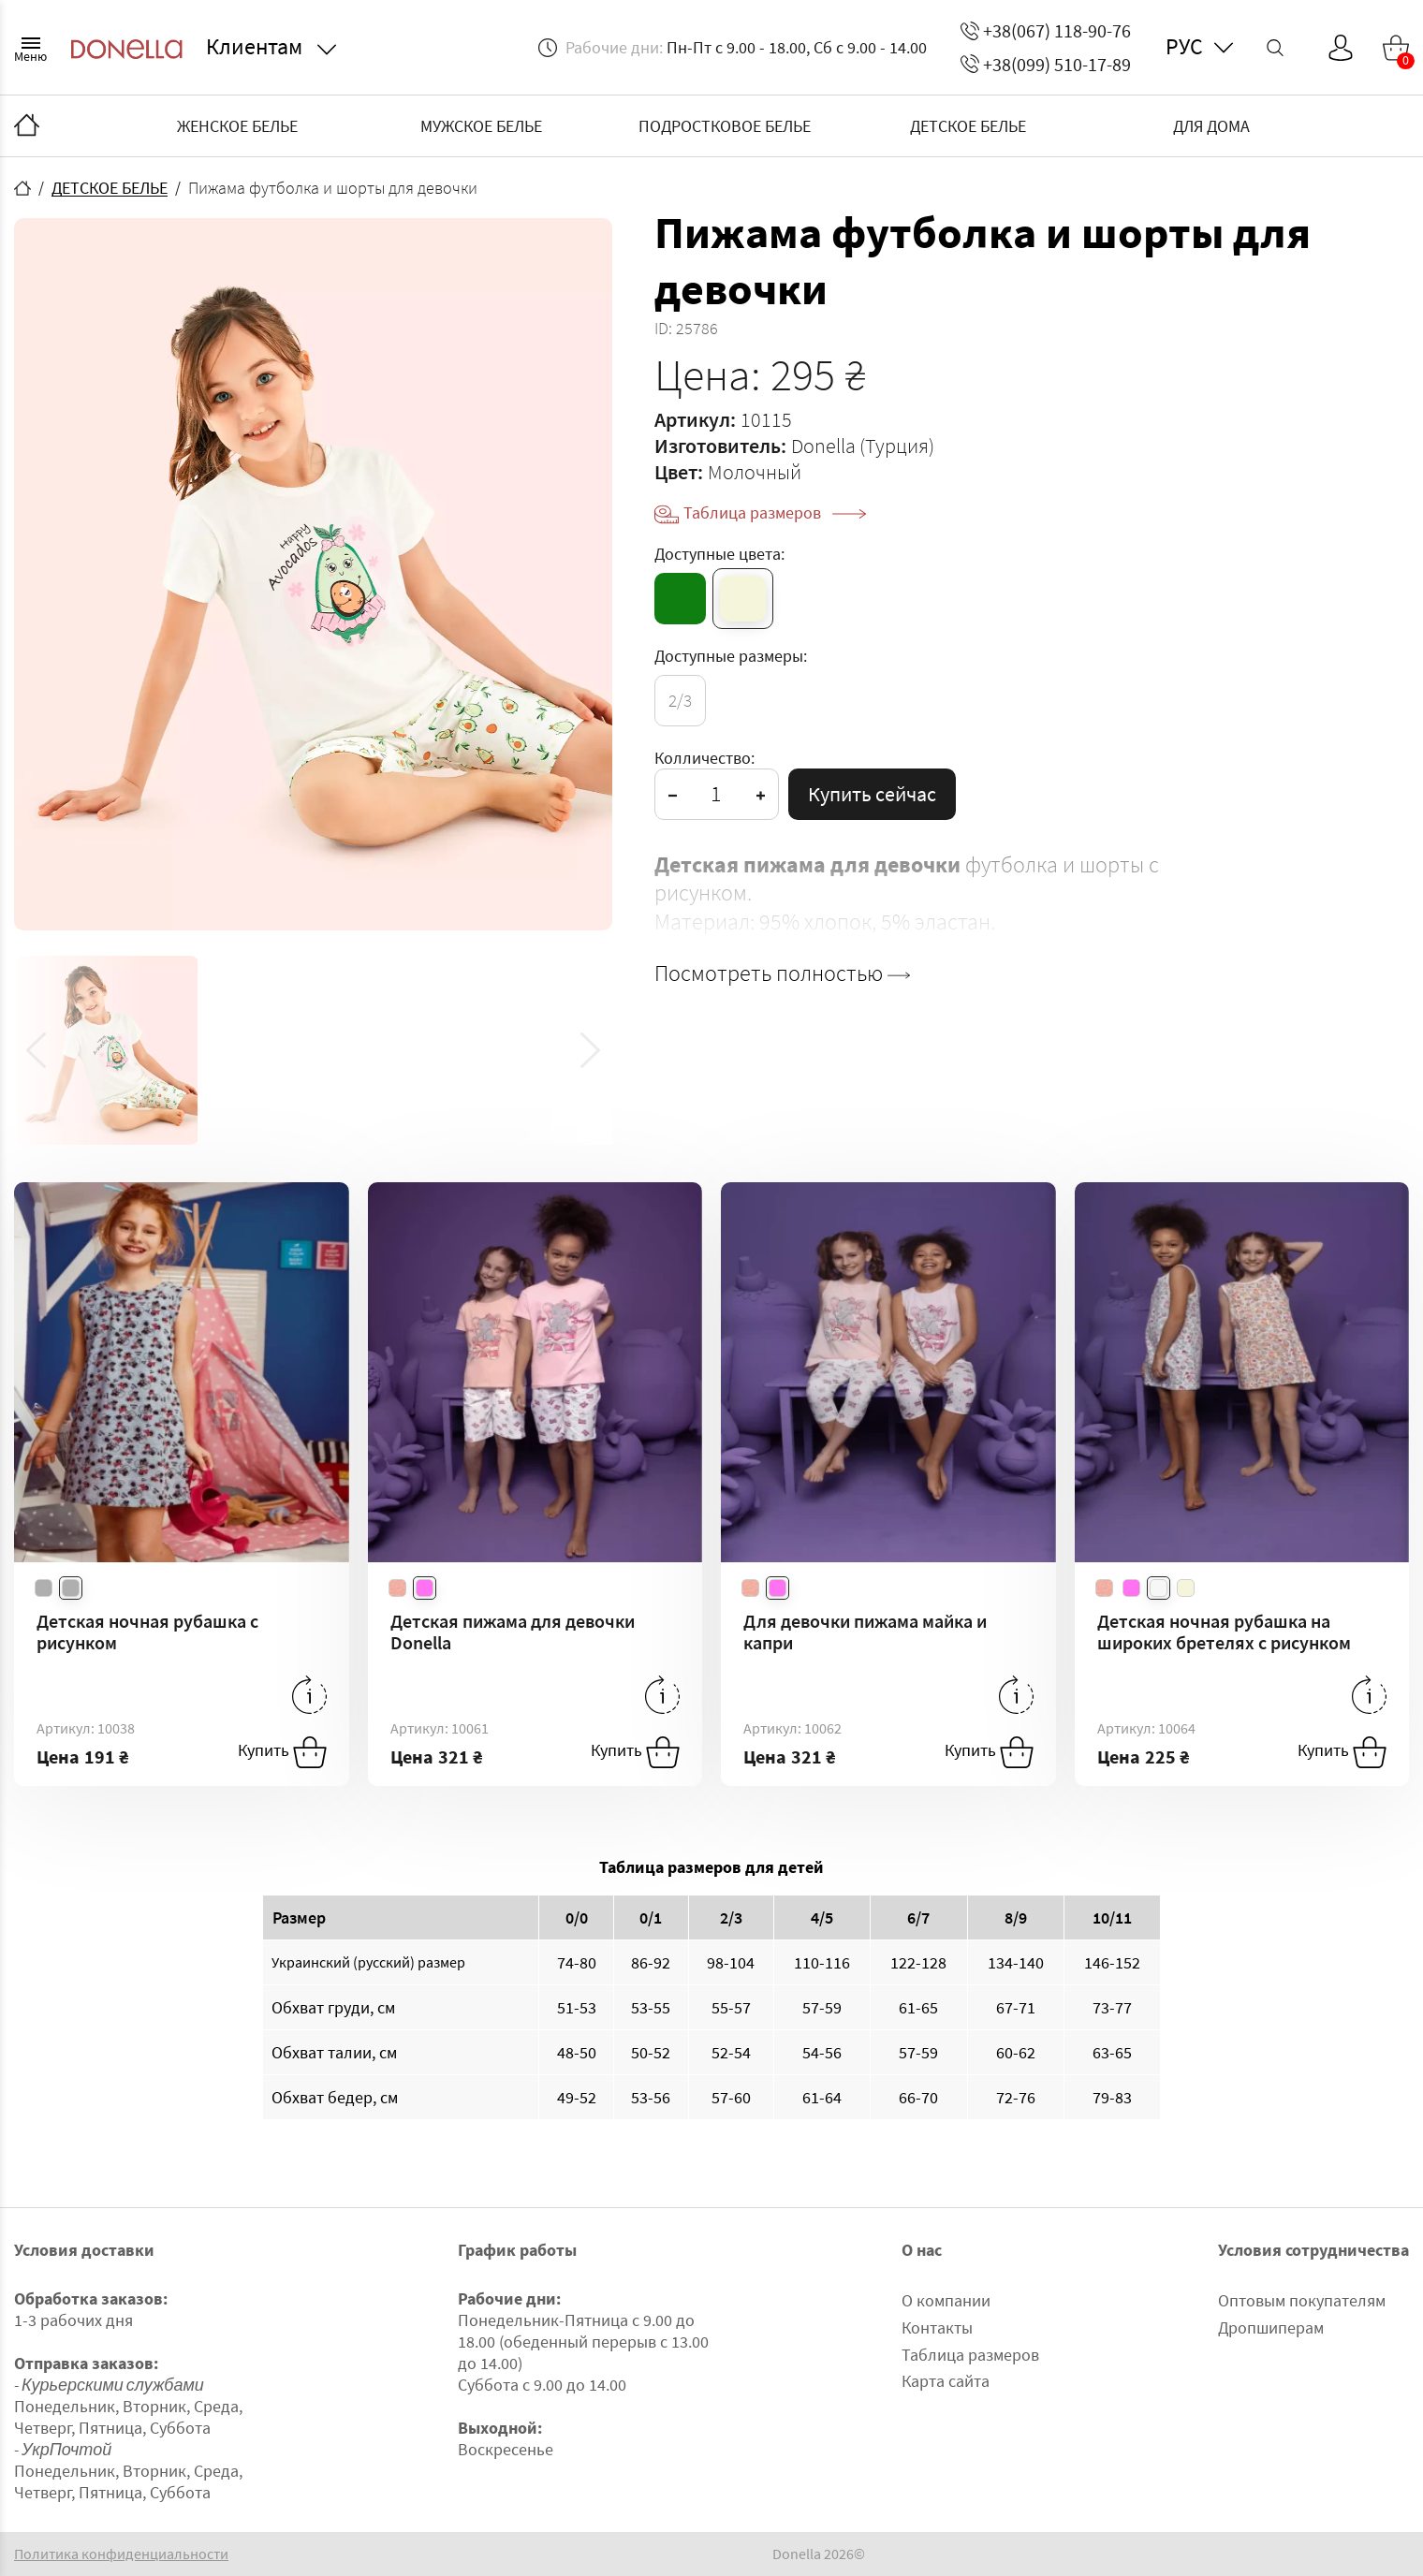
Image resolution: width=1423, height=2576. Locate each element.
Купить (282, 1752)
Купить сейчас (872, 794)
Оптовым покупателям (1302, 2300)
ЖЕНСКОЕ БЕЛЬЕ (237, 126)
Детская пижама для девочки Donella (512, 1631)
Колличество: (704, 757)
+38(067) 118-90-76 (1046, 30)
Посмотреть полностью (782, 973)
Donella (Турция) (862, 445)
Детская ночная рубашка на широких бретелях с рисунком (1224, 1631)
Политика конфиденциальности (121, 2554)
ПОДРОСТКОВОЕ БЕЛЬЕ (724, 126)
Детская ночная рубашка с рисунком (147, 1631)
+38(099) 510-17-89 (1046, 64)
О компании (946, 2300)
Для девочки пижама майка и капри (865, 1631)
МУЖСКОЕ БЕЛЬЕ (481, 126)
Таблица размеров (774, 512)
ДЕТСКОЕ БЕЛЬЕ (968, 126)
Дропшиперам (1271, 2327)
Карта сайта (946, 2381)
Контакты (937, 2327)
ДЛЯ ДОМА (1211, 126)
